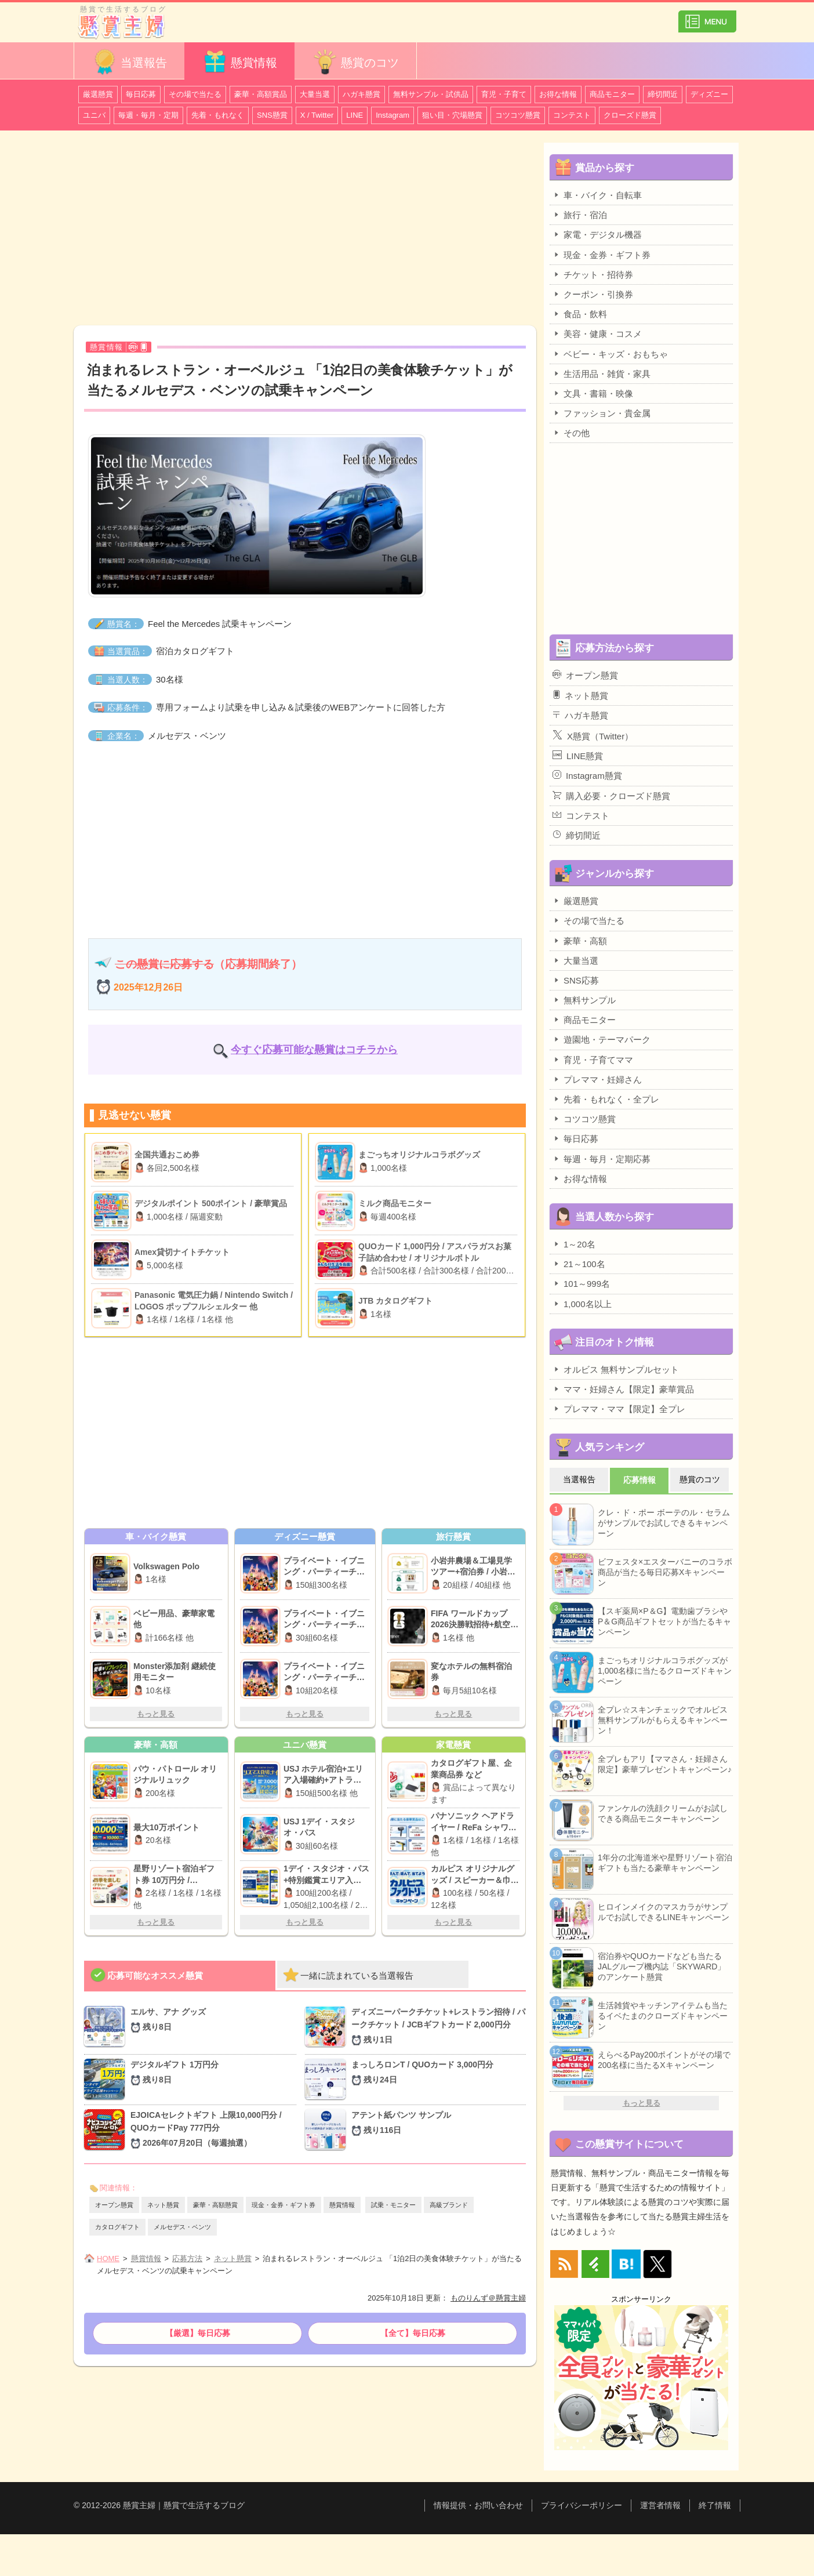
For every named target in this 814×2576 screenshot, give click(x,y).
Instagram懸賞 (587, 775)
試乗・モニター (393, 2204)
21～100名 (579, 1263)
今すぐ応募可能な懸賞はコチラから (314, 1049)
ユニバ (94, 115)
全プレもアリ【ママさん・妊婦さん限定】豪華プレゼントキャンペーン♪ (665, 1764)
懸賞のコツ (355, 62)
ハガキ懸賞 (361, 94)
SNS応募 (576, 980)
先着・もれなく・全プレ (606, 1099)
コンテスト (572, 115)
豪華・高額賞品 (260, 94)
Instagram (392, 115)
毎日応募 (141, 94)
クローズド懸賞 (630, 115)
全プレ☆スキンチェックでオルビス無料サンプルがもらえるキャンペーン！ (663, 1720)
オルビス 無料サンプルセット (616, 1369)
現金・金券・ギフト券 (283, 2204)
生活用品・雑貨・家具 (602, 373)
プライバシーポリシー (581, 2505)
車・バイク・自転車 (597, 195)
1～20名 (574, 1244)
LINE (354, 115)
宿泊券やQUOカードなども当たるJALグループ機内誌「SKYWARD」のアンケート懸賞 (661, 1966)
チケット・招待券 (593, 274)
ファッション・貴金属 (602, 413)
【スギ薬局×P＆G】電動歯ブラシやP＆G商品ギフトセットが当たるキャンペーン (664, 1621)
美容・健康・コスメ (597, 333)
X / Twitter (317, 115)
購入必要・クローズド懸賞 (611, 795)
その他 (571, 432)
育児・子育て (503, 94)
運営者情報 (660, 2505)
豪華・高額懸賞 (215, 2204)
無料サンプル (584, 1000)
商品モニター (612, 94)
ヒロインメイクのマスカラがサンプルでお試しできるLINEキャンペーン (663, 1912)
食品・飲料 (580, 314)
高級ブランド (449, 2204)
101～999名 (581, 1283)
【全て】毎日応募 (412, 2333)
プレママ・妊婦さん (597, 1079)
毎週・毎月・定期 (148, 115)
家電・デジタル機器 (597, 234)
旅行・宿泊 (580, 214)
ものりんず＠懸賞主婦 (488, 2298)
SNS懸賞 (272, 115)
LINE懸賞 (578, 755)
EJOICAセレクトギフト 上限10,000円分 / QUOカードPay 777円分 (213, 2129)
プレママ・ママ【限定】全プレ (619, 1408)
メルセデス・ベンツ (182, 2226)
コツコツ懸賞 (517, 115)
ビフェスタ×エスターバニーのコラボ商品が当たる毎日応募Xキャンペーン (665, 1572)
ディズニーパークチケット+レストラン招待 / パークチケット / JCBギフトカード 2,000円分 (438, 2026)
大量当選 (315, 94)
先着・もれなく (217, 115)
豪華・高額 (580, 940)
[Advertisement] (305, 229)
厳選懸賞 (98, 94)
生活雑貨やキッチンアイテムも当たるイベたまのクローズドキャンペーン (663, 2016)
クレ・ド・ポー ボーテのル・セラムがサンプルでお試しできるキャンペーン (664, 1523)
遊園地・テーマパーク (602, 1039)
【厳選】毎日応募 (197, 2333)
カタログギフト (117, 2226)
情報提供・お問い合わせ (478, 2505)
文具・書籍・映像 (593, 393)
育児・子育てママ (593, 1059)
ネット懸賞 (163, 2204)
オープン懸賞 (114, 2204)
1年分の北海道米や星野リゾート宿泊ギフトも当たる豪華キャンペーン (665, 1863)
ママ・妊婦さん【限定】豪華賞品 (623, 1389)
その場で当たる (195, 94)
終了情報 (715, 2505)
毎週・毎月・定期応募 (602, 1158)
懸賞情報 (239, 62)
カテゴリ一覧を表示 (707, 16)
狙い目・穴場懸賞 (452, 115)
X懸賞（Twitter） (593, 735)
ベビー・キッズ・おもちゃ (610, 354)
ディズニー (709, 94)
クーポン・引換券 (593, 294)
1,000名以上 (582, 1303)
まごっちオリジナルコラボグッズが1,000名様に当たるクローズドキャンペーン (665, 1671)
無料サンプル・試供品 (430, 94)
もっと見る (156, 1714)
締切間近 (663, 94)
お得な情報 (558, 94)
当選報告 (129, 62)
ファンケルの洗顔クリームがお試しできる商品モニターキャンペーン (663, 1813)
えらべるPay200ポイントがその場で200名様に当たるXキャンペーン (664, 2060)
